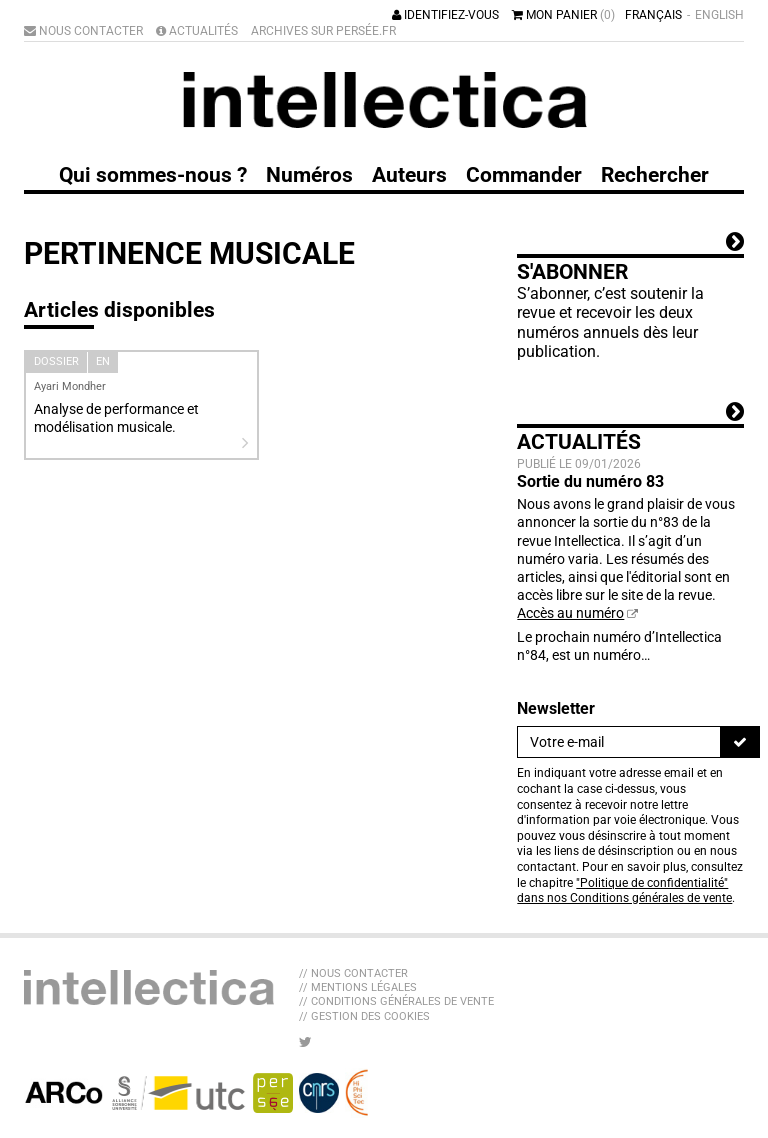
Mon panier (563, 15)
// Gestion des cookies (364, 1016)
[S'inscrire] (740, 742)
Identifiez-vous (445, 15)
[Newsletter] (619, 742)
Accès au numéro (570, 613)
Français (653, 15)
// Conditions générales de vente (396, 1001)
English (719, 15)
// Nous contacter (353, 973)
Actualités (197, 31)
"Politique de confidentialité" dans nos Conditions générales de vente (624, 891)
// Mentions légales (358, 987)
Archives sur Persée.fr (323, 31)
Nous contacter (83, 31)
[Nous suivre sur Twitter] (305, 1042)
